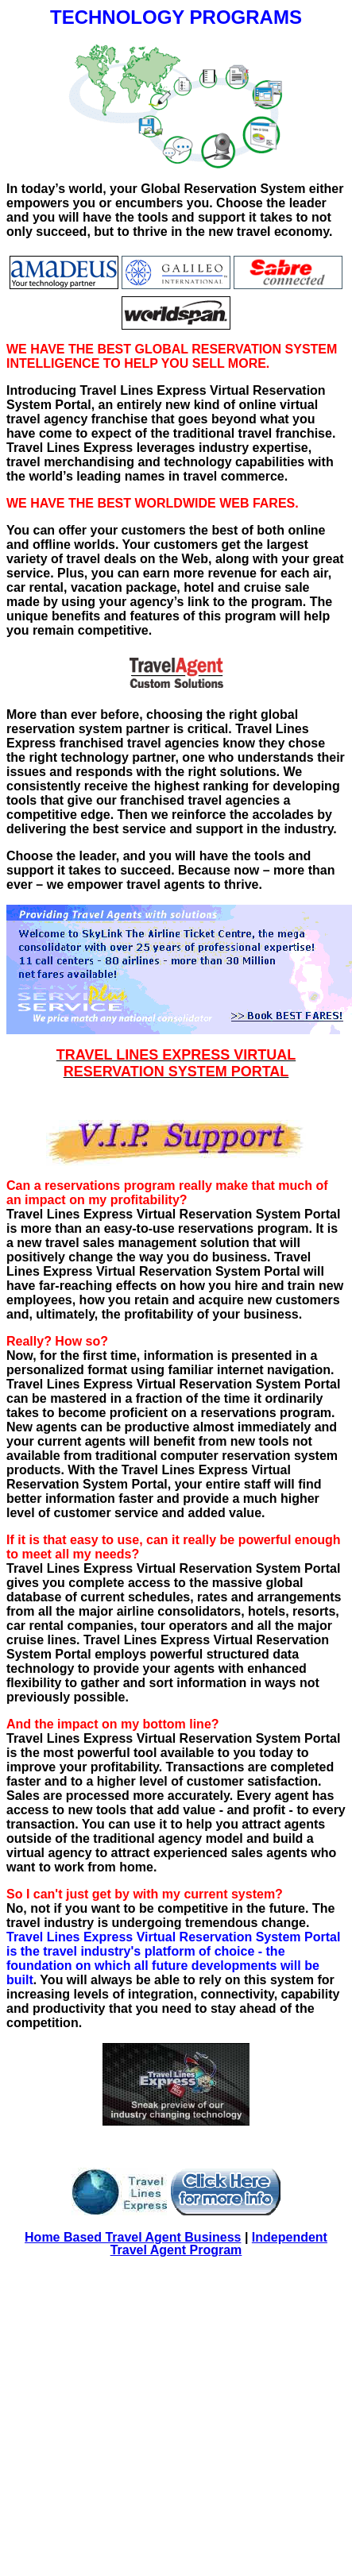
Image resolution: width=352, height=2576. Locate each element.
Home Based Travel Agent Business (133, 2237)
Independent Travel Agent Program (218, 2243)
